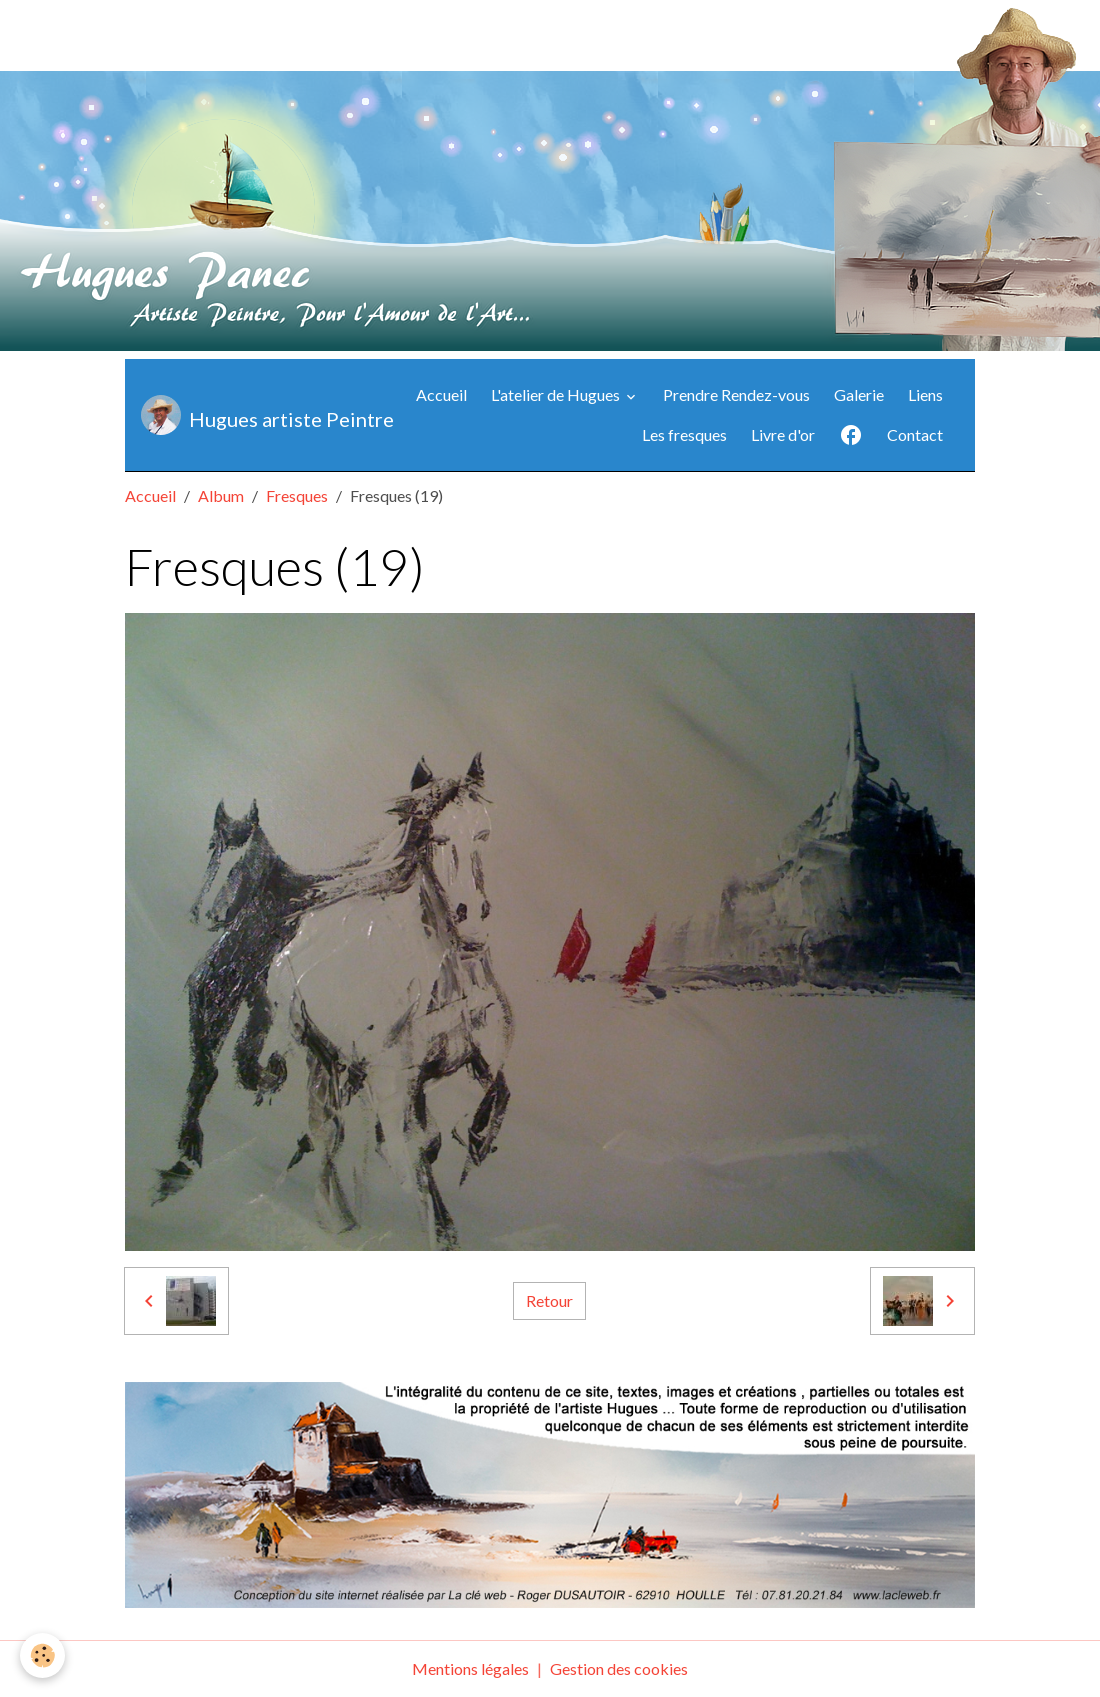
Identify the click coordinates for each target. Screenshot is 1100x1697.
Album (221, 495)
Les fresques (684, 434)
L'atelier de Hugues (557, 394)
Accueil (441, 394)
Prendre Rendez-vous (736, 394)
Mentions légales (470, 1668)
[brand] (247, 415)
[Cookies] (42, 1655)
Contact (915, 434)
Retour (549, 1300)
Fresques (297, 495)
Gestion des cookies (619, 1668)
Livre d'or (783, 434)
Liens (925, 394)
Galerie (859, 394)
